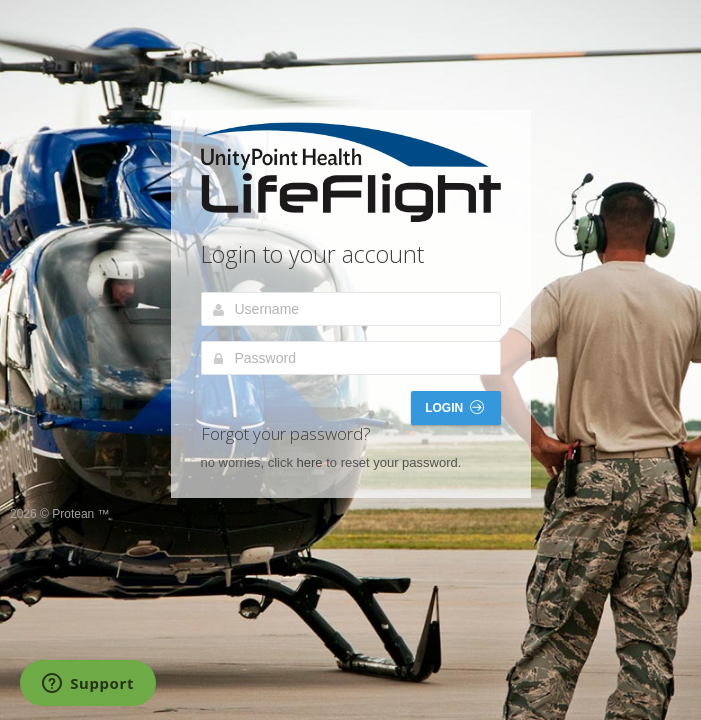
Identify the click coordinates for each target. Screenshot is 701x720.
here (310, 462)
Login (454, 407)
